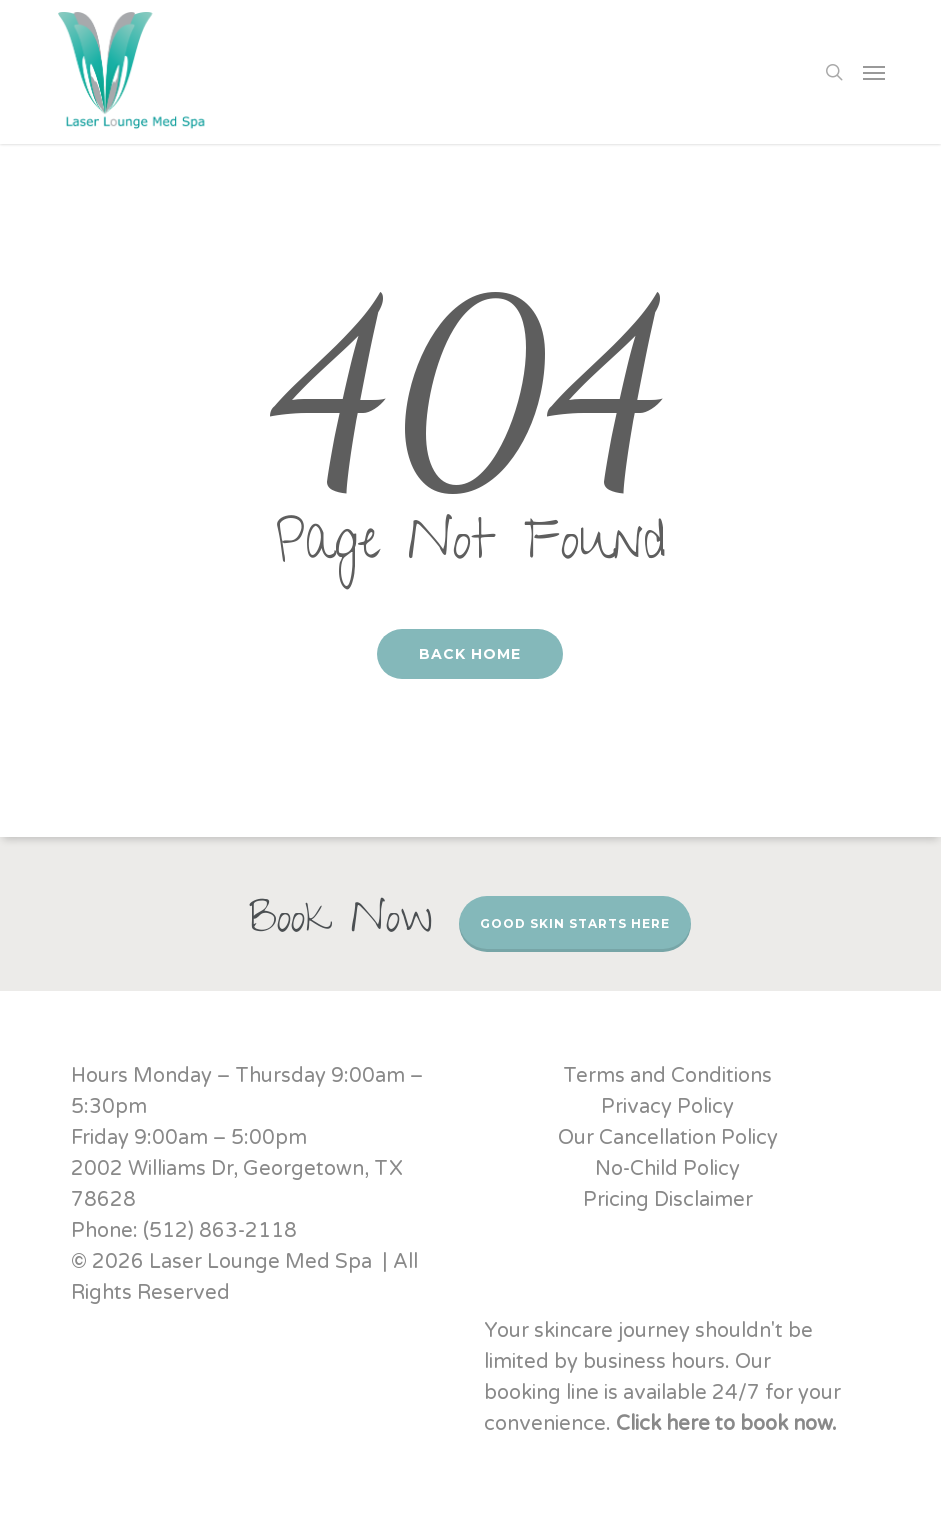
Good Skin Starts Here (575, 923)
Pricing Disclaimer (668, 1200)
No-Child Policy (667, 1169)
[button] (874, 72)
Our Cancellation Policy (668, 1138)
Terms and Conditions (667, 1076)
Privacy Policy (667, 1107)
